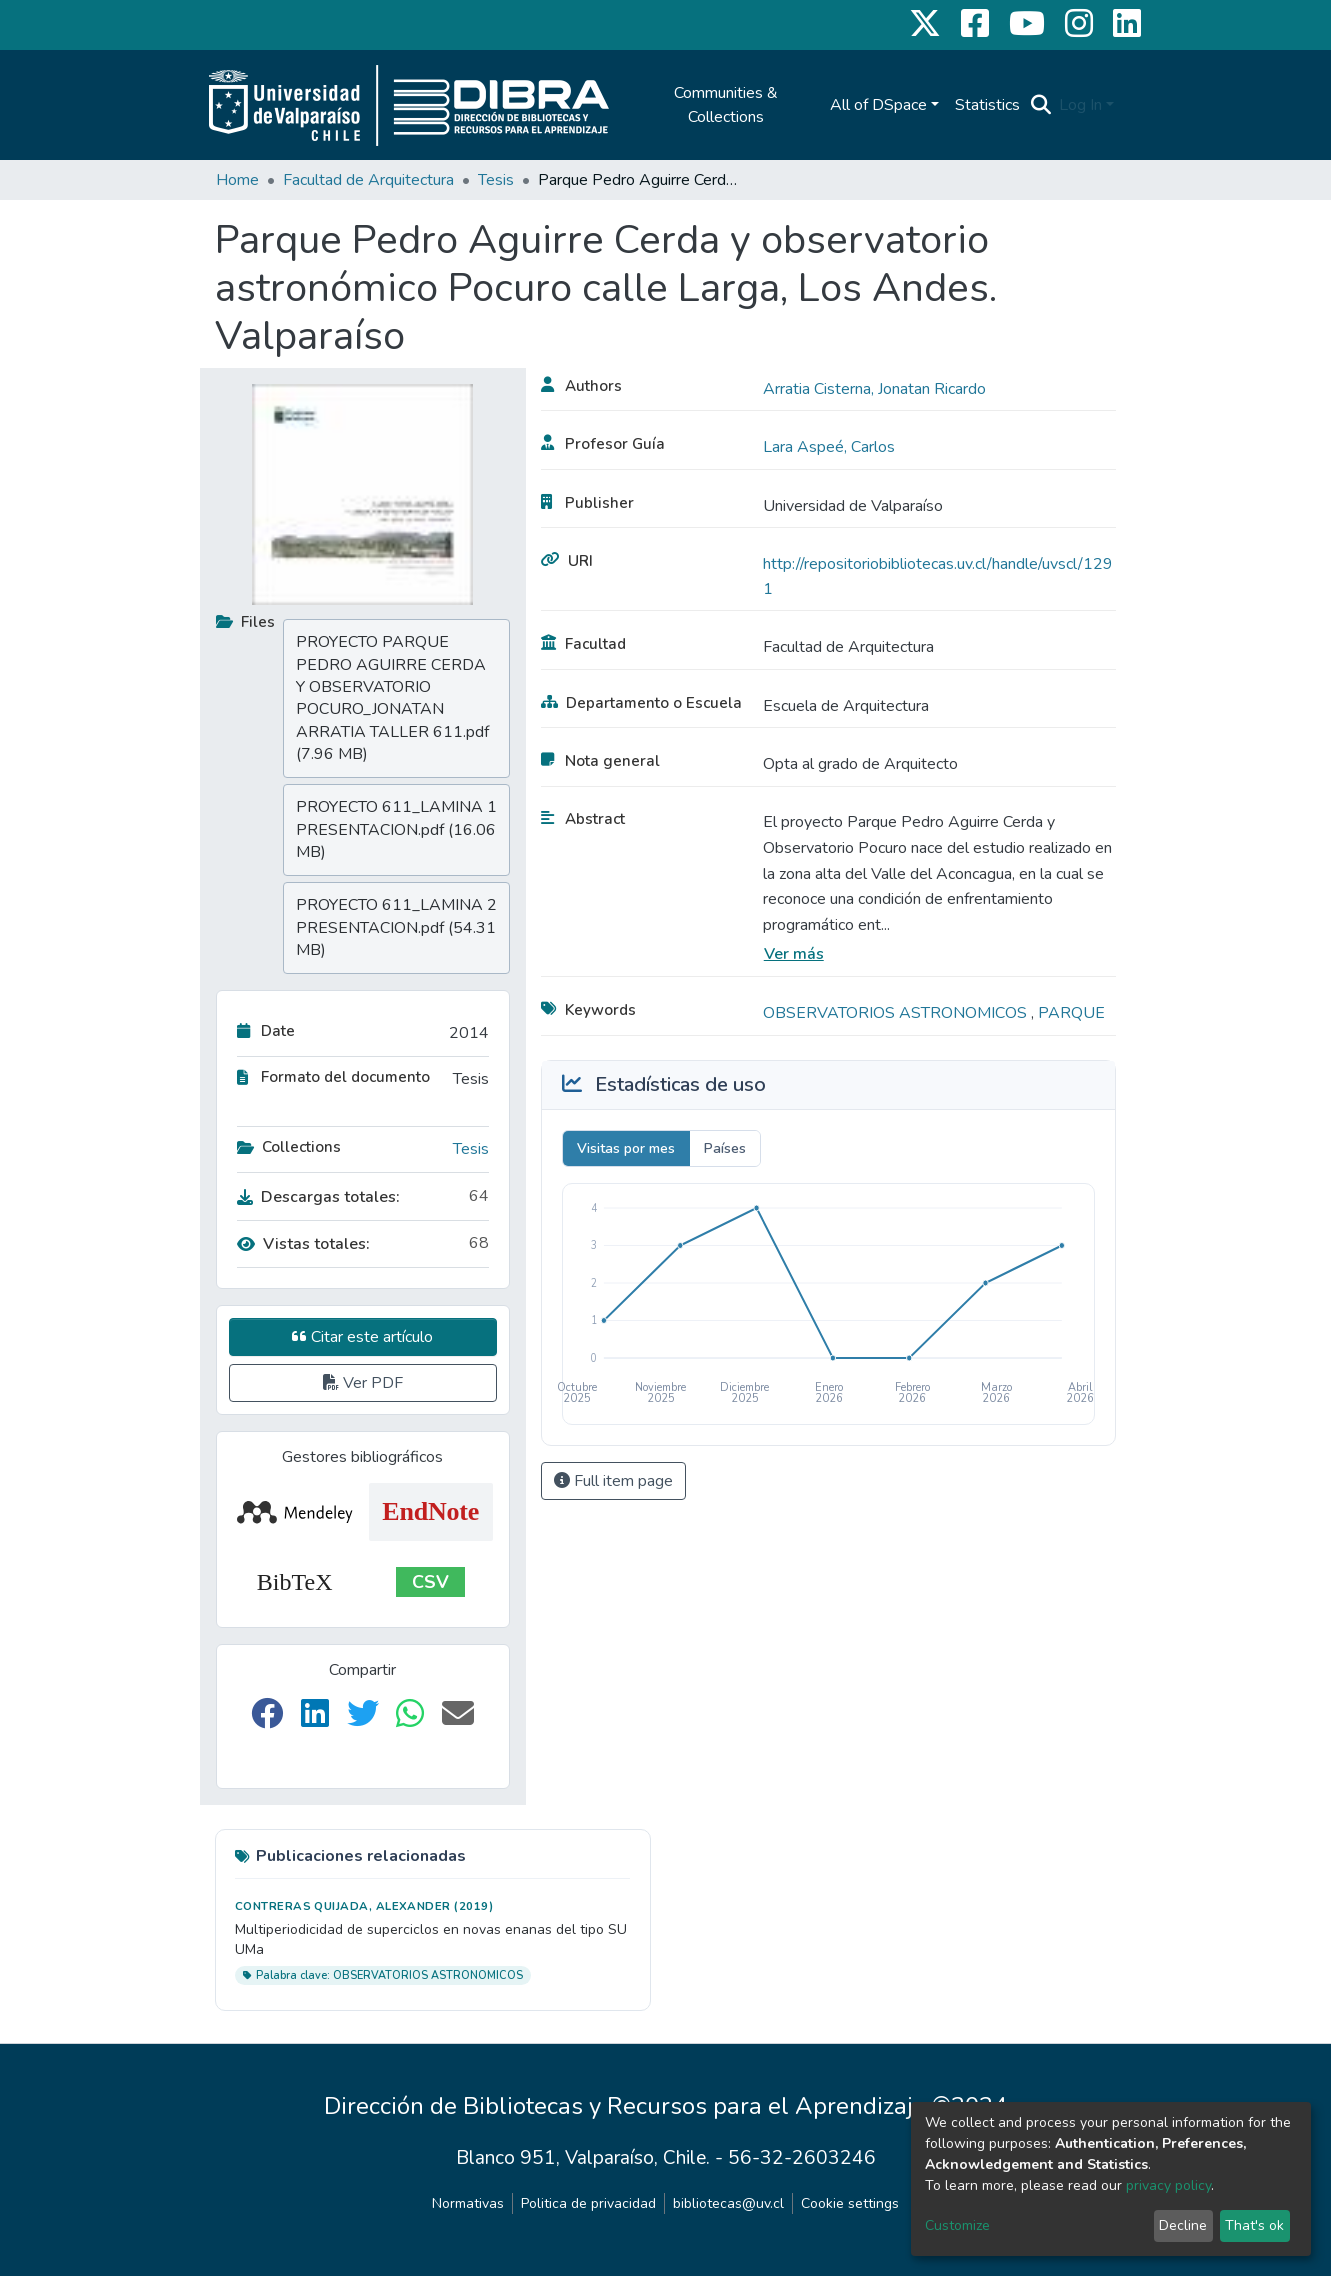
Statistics (987, 105)
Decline (1183, 2225)
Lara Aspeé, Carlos (829, 447)
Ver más (794, 954)
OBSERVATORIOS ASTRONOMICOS (897, 1013)
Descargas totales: (318, 1197)
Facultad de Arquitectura (368, 180)
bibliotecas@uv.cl (728, 2203)
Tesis (496, 180)
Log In (1080, 105)
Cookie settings (850, 2203)
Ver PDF (363, 1383)
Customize (957, 2225)
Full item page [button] (613, 1481)
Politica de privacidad (588, 2203)
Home (237, 180)
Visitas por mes (626, 1148)
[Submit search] (1040, 105)
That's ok (1254, 2225)
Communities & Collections (726, 105)
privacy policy (1168, 2185)
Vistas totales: (303, 1244)
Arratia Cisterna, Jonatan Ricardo (874, 389)
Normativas (468, 2203)
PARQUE (1071, 1013)
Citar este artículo (362, 1337)
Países (725, 1148)
